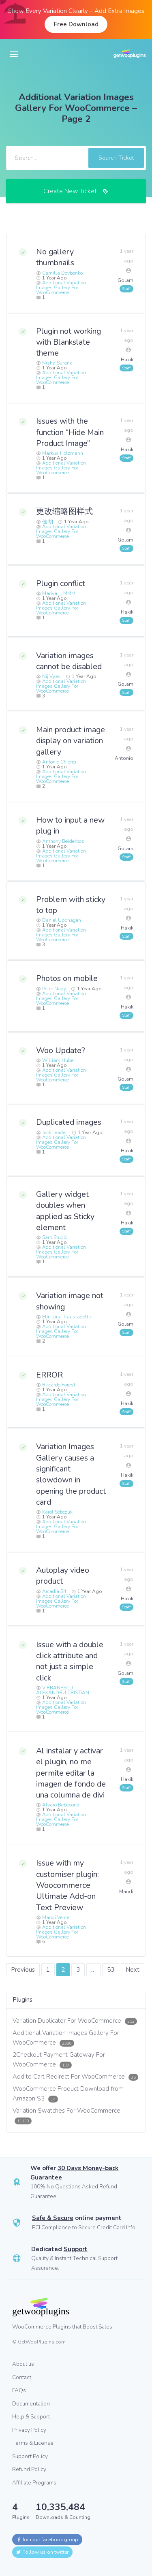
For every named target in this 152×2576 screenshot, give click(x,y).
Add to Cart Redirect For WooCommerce (75, 2077)
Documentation (31, 2404)
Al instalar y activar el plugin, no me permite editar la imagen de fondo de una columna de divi (71, 1772)
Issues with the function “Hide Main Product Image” (70, 432)
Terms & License (33, 2443)
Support (76, 2249)
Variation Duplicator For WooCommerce (75, 2021)
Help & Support (31, 2416)
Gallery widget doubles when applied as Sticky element (65, 1211)
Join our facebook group (47, 2539)
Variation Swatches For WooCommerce (66, 2115)
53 (110, 1970)
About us (23, 2364)
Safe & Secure (52, 2218)
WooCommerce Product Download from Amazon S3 (68, 2094)
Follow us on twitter (42, 2552)
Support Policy (30, 2456)
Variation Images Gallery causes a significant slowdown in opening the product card (71, 1474)
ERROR (49, 1374)
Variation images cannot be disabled (69, 661)
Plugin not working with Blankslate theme (68, 342)
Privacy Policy (29, 2430)
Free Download (76, 24)
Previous (23, 1970)
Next (132, 1970)
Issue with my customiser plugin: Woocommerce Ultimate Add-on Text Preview (67, 1885)
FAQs (19, 2390)
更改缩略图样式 (64, 511)
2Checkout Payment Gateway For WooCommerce (59, 2059)
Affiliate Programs (34, 2482)
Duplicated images (68, 1122)
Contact (21, 2377)
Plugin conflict (60, 583)
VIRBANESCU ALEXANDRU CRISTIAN (62, 1690)
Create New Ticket (76, 191)
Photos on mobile (67, 978)
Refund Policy (29, 2469)
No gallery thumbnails (55, 257)
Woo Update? (60, 1050)
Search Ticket (116, 158)
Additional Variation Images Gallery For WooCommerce (61, 287)
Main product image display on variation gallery (70, 740)
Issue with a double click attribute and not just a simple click (69, 1661)
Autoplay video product (62, 1576)
